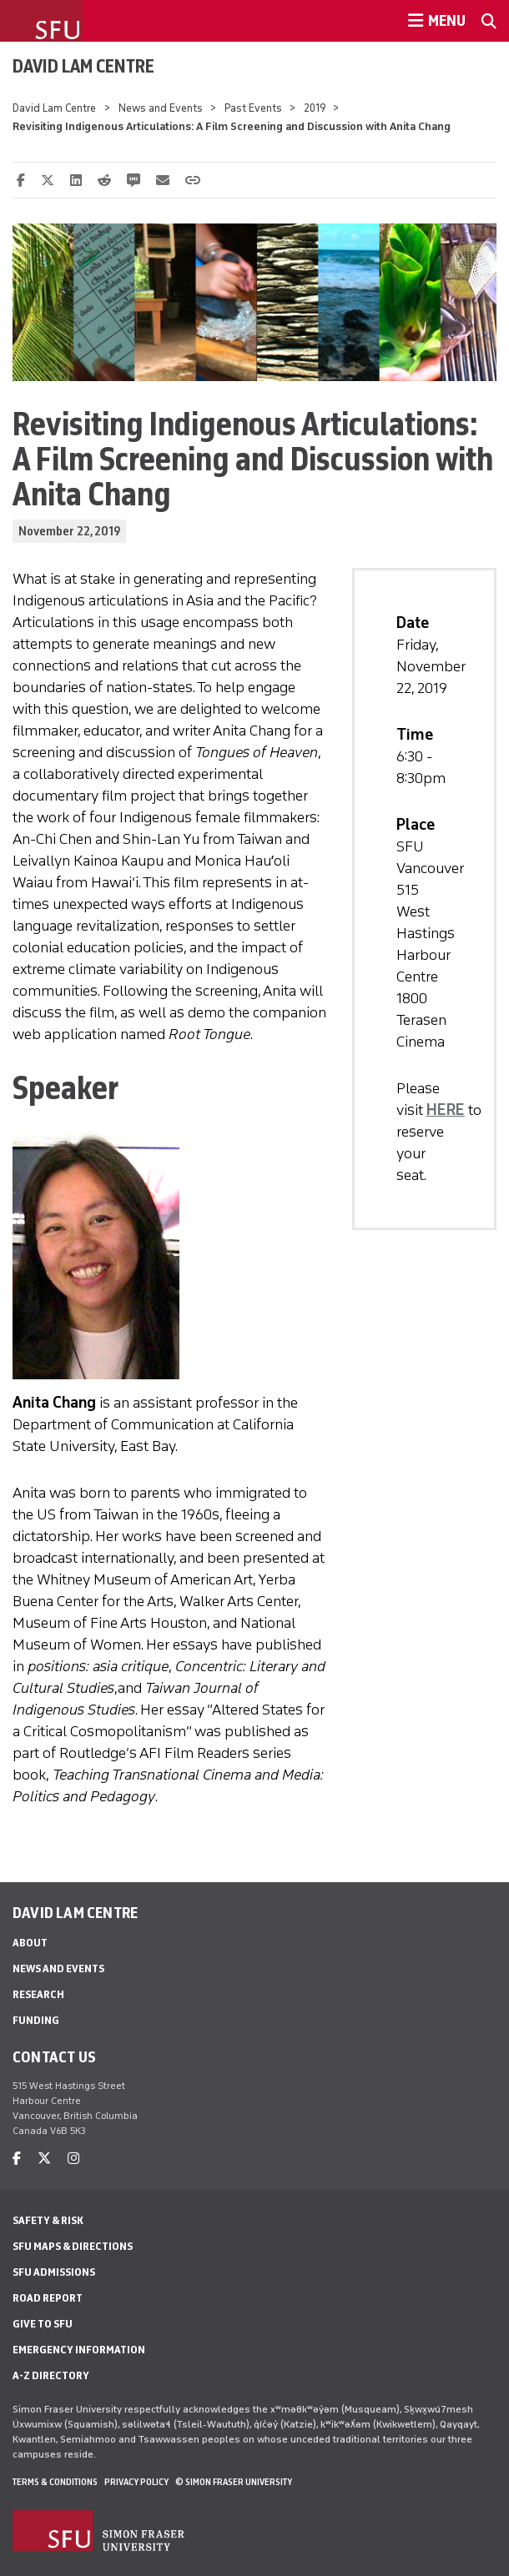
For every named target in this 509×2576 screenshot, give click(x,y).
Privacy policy (136, 2482)
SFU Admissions (54, 2272)
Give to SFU (43, 2324)
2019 (314, 108)
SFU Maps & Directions (73, 2246)
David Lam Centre (83, 66)
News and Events (160, 108)
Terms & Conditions (55, 2482)
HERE (445, 1110)
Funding (36, 2020)
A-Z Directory (51, 2375)
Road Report (48, 2298)
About (30, 1943)
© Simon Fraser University (233, 2482)
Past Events (253, 108)
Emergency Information (79, 2350)
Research (38, 1994)
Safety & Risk (48, 2220)
